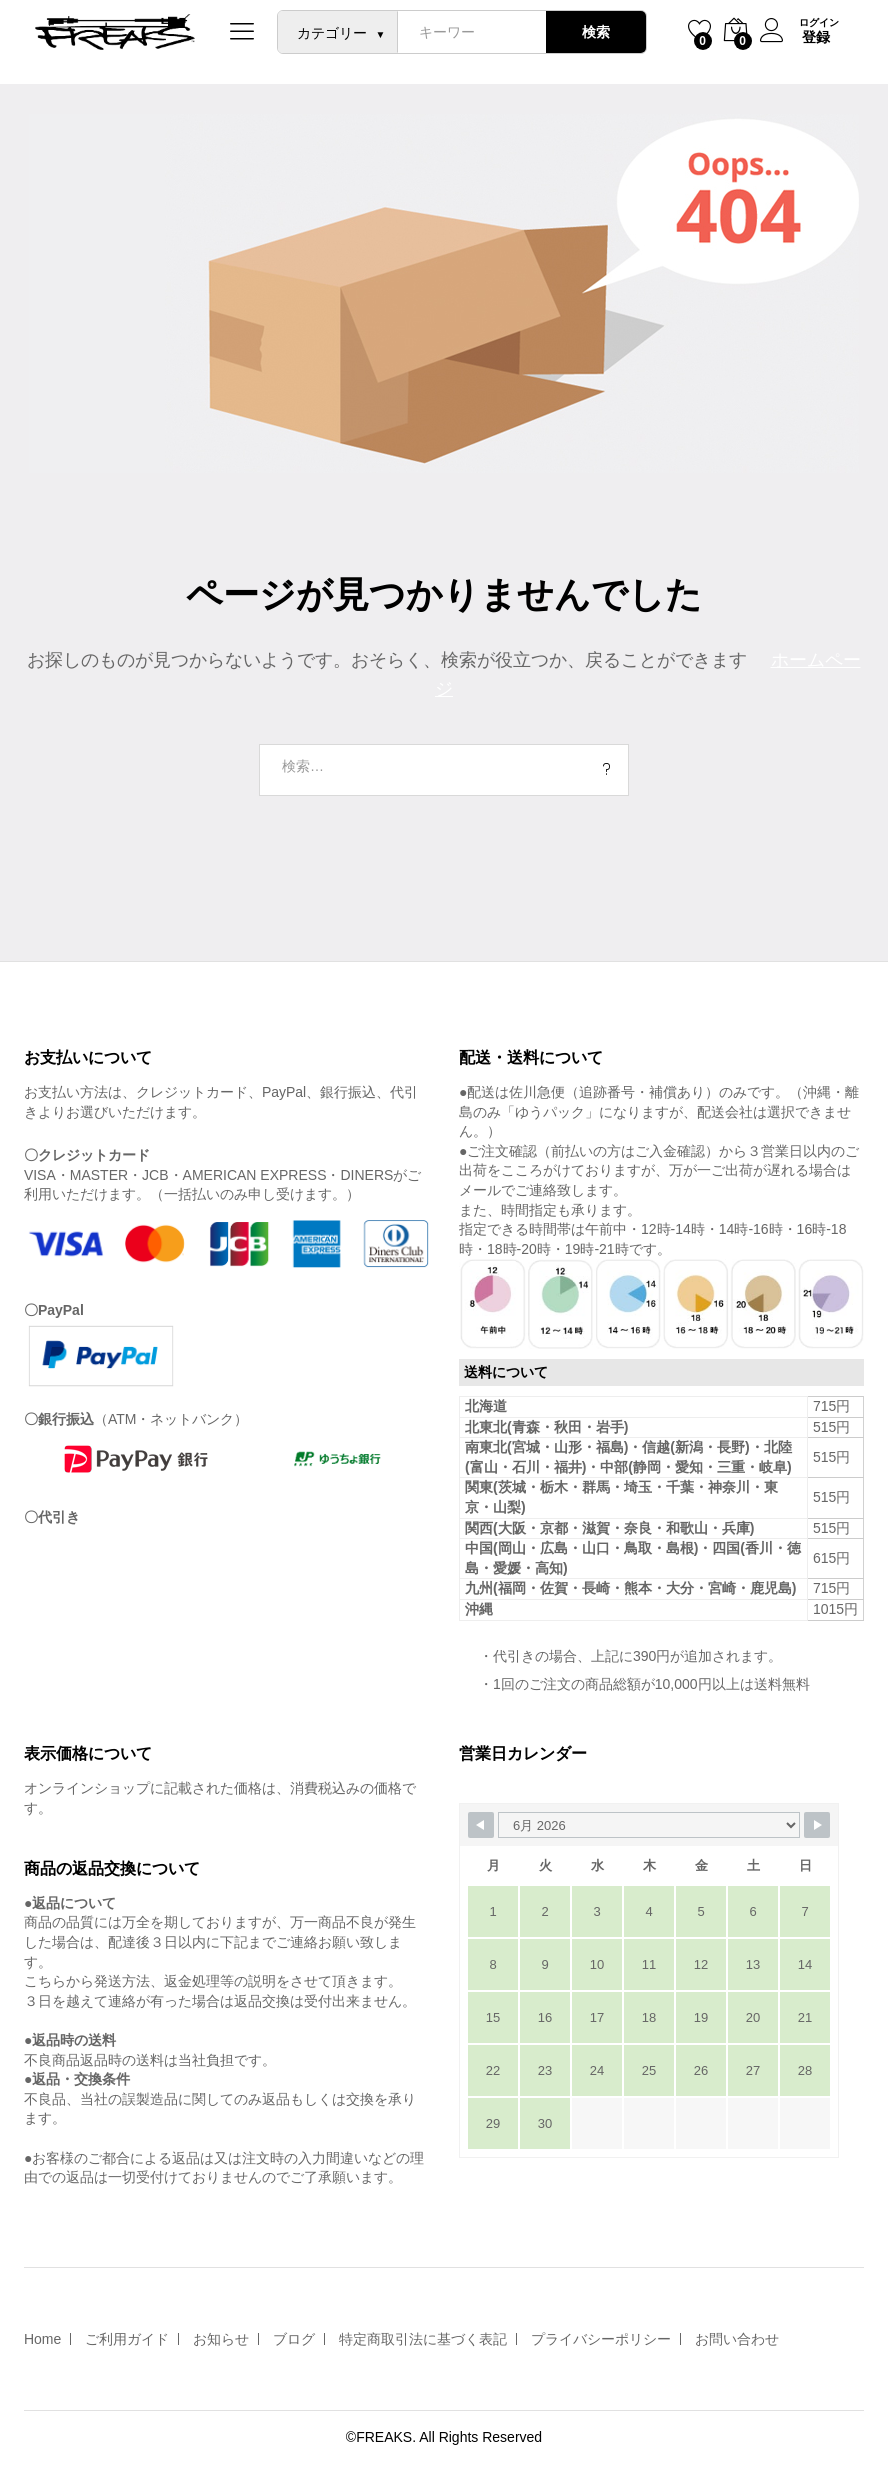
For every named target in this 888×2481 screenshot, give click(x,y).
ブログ (294, 2339)
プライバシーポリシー (601, 2339)
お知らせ (221, 2339)
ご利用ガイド (127, 2339)
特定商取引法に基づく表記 (423, 2339)
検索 (593, 32)
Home (42, 2339)
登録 (813, 37)
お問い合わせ (737, 2339)
